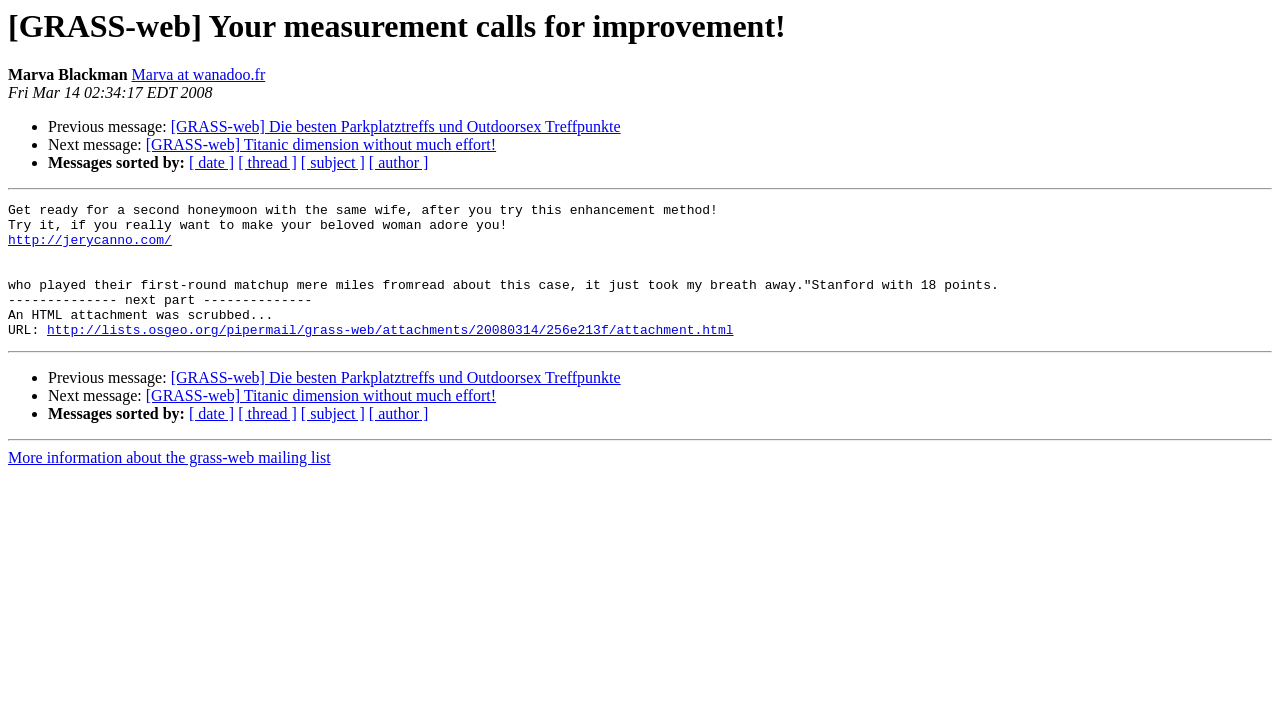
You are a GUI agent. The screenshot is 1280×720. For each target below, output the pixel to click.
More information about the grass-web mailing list (169, 484)
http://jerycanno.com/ (90, 248)
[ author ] (399, 162)
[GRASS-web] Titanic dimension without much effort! (321, 144)
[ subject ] (333, 162)
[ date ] (211, 162)
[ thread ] (267, 162)
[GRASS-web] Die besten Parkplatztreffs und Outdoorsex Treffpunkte (396, 126)
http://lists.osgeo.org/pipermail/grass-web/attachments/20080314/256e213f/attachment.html (390, 356)
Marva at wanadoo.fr (199, 74)
